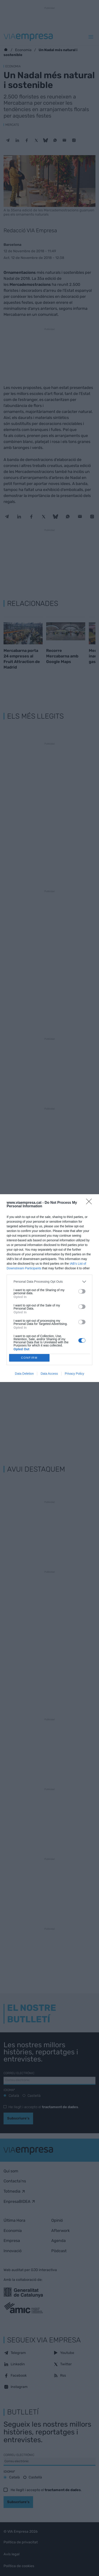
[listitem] (49, 1281)
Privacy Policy (74, 1373)
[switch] (81, 1291)
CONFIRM (29, 1357)
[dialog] (49, 1288)
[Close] (90, 1203)
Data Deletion (24, 1373)
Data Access (49, 1373)
